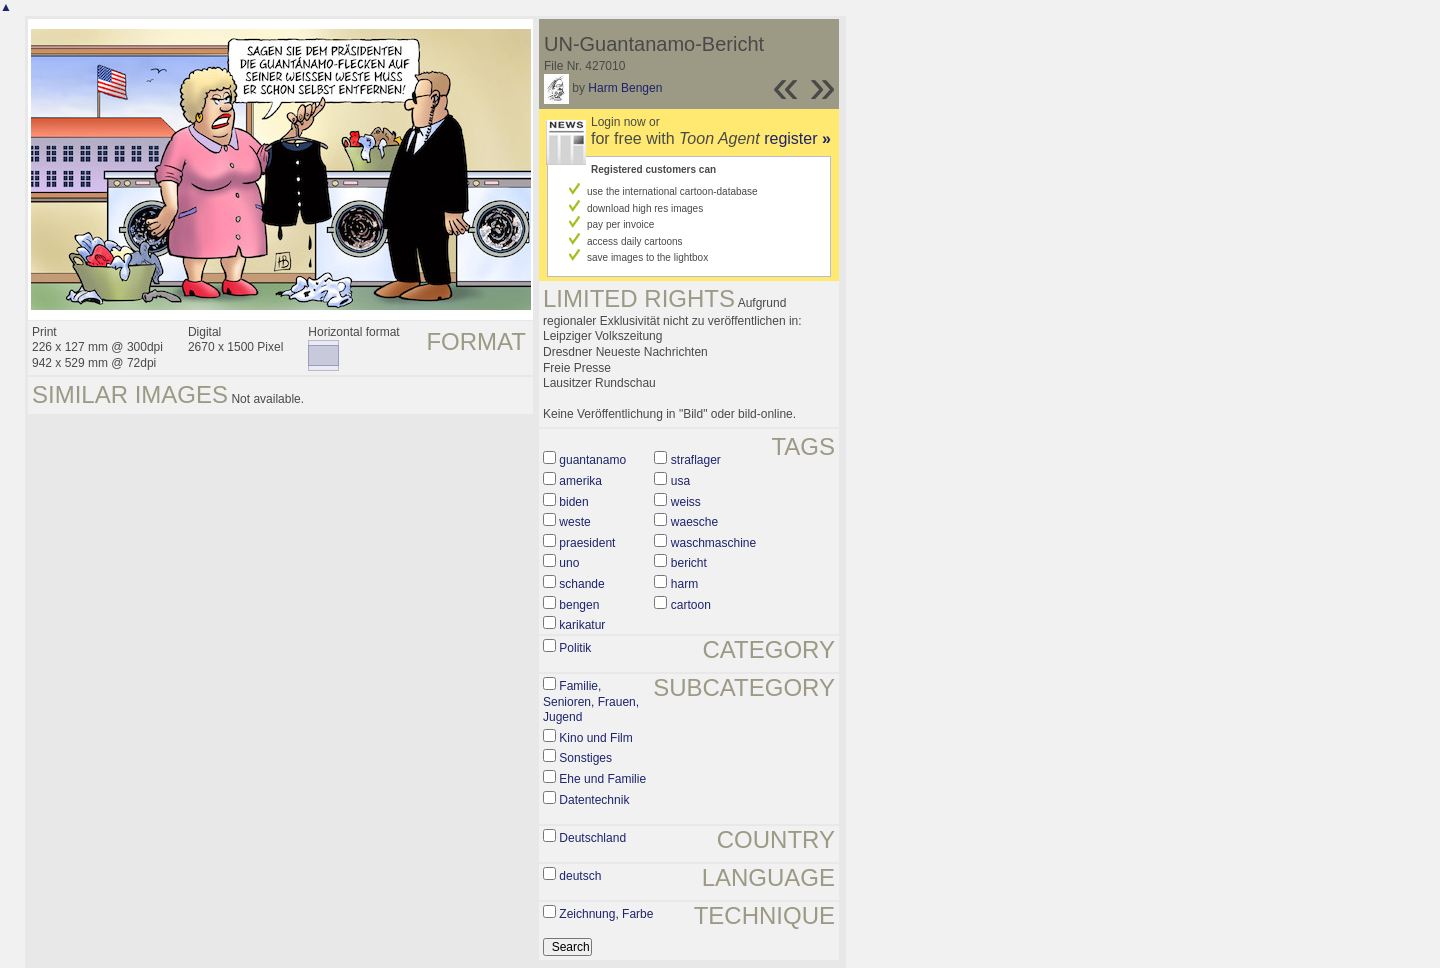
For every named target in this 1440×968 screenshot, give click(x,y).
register (797, 138)
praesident (587, 543)
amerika (580, 481)
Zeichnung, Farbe (606, 914)
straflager (696, 460)
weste (574, 522)
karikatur (582, 625)
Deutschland (592, 838)
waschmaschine (713, 543)
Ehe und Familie (602, 779)
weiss (686, 502)
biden (573, 502)
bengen (579, 605)
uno (569, 563)
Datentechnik (594, 800)
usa (680, 481)
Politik (575, 648)
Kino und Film (595, 738)
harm (684, 584)
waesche (694, 522)
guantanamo (592, 460)
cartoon (691, 605)
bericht (689, 563)
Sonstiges (585, 758)
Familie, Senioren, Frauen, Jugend (591, 701)
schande (581, 584)
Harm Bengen (625, 88)
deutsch (580, 876)
